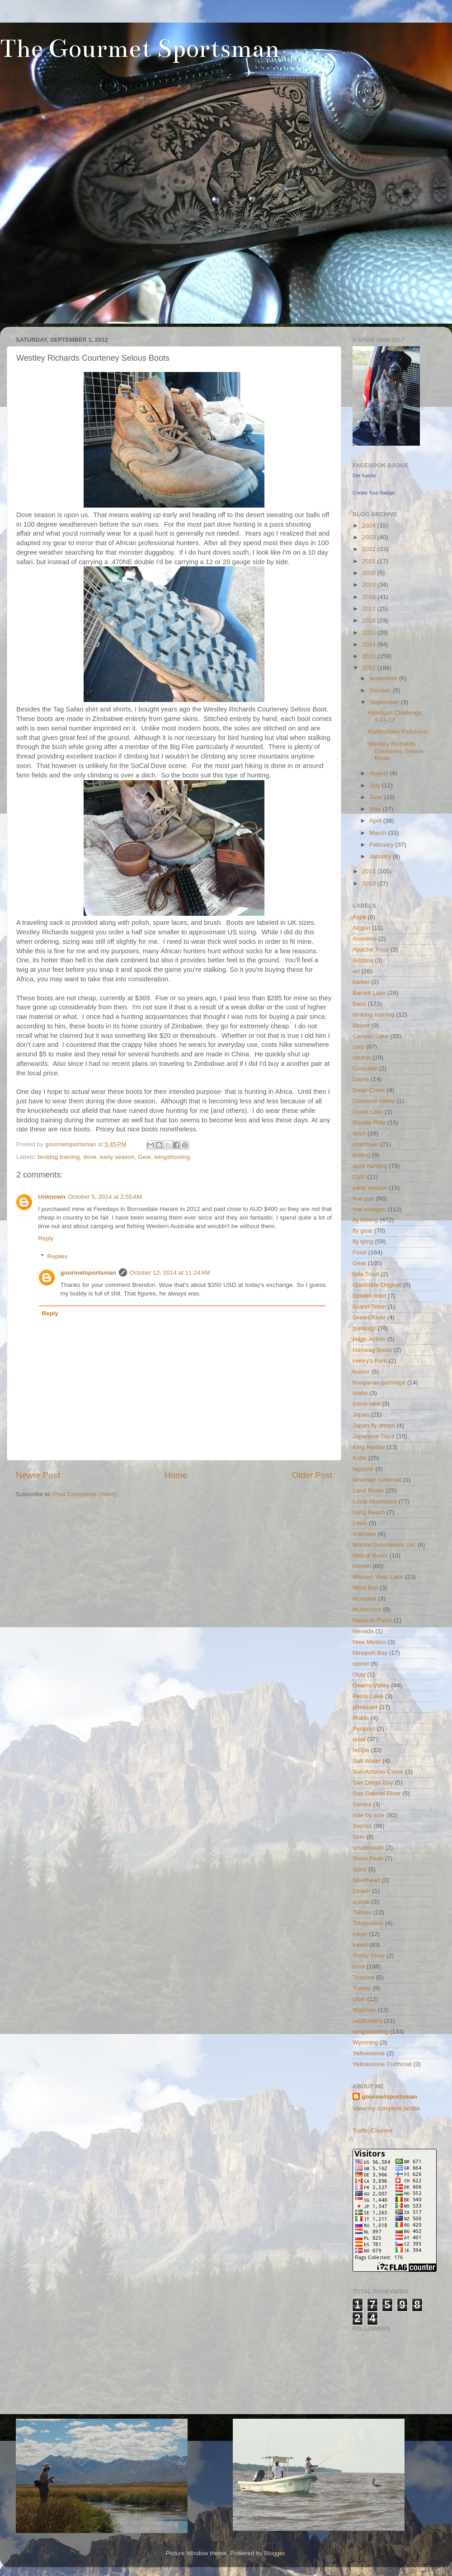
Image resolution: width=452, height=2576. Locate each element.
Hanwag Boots (372, 1350)
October (381, 690)
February (382, 844)
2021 (369, 561)
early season (117, 1157)
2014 (369, 644)
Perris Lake (368, 1696)
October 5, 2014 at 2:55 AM (105, 1196)
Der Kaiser (364, 475)
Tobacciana (368, 1923)
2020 (369, 573)
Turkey (362, 1988)
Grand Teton (369, 1306)
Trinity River (369, 1955)
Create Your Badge (374, 492)
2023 (369, 537)
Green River (369, 1317)
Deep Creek (369, 1090)
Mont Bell (365, 1587)
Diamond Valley (374, 1100)
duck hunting (370, 1166)
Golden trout (369, 1295)
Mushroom (367, 1609)
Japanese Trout (374, 1436)
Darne (361, 1079)
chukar (362, 1057)
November (384, 678)
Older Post (312, 1475)
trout (359, 1966)
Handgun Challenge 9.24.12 (395, 716)
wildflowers (367, 2020)
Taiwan (362, 1912)
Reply (46, 1238)
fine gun (363, 1198)
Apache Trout (371, 949)
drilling (361, 1155)
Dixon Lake (368, 1111)
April (376, 820)
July (375, 785)
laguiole (363, 1468)
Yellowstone (369, 2053)
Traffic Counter (373, 2130)
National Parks (372, 1620)
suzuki (361, 1901)
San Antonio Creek (378, 1771)
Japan (361, 1414)
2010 (369, 883)
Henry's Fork (370, 1360)
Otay (359, 1674)
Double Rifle (369, 1122)
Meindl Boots (370, 1555)
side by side (369, 1815)
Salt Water (367, 1760)
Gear (144, 1157)
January (381, 856)
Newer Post (38, 1475)
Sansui (362, 1804)
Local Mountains (375, 1501)
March (378, 832)
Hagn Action (369, 1339)
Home (176, 1475)
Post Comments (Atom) (85, 1494)
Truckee (363, 1977)
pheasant (365, 1707)
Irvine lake (367, 1403)
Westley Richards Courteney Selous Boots (395, 751)
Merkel (362, 1566)
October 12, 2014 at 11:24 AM (170, 1272)
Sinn (359, 1836)
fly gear (362, 1230)
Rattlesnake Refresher (398, 731)
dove (89, 1157)
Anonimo (365, 938)
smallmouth (368, 1847)
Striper (362, 1891)
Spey (360, 1869)
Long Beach (369, 1512)
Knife (360, 1458)
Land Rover (368, 1490)
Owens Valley (371, 1685)
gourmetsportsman (88, 1272)
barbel (361, 982)
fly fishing (365, 1219)
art (356, 971)
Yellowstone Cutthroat (382, 2064)
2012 (369, 667)
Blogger (274, 2553)
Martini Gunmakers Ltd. (384, 1544)
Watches (364, 2009)
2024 (369, 525)
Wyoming (365, 2042)
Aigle (359, 917)
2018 (369, 596)
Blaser (361, 1025)
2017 (369, 608)
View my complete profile (386, 2108)
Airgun (361, 927)
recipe (361, 1750)
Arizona (363, 960)
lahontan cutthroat (377, 1479)
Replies (57, 1256)
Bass (359, 1003)
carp (358, 1046)
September (385, 702)
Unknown (52, 1196)
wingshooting (172, 1157)
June (376, 797)
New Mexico (369, 1642)
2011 (369, 871)
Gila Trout (366, 1274)
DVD (359, 1176)
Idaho (360, 1392)
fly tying (363, 1241)
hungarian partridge (379, 1382)
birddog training (59, 1157)
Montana (365, 1598)
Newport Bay (370, 1652)
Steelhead (366, 1880)
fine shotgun (369, 1209)
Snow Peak (368, 1858)
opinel (361, 1663)
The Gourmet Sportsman (139, 48)
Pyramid (364, 1728)
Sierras (362, 1826)
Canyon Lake (371, 1036)
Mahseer (365, 1534)
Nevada (363, 1631)
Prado (361, 1717)
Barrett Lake (369, 992)
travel (360, 1944)
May (375, 808)
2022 (369, 549)
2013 (369, 656)
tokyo (360, 1934)
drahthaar (366, 1144)
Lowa (360, 1523)
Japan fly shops (374, 1425)
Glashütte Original (377, 1284)
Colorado (365, 1068)
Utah (359, 1999)
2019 (369, 584)
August (379, 773)
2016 (369, 620)
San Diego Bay (373, 1782)
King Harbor (369, 1447)
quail (359, 1739)
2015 (369, 632)
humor (361, 1371)
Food (360, 1252)
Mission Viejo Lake (378, 1576)
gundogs (364, 1328)
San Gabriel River (377, 1793)
